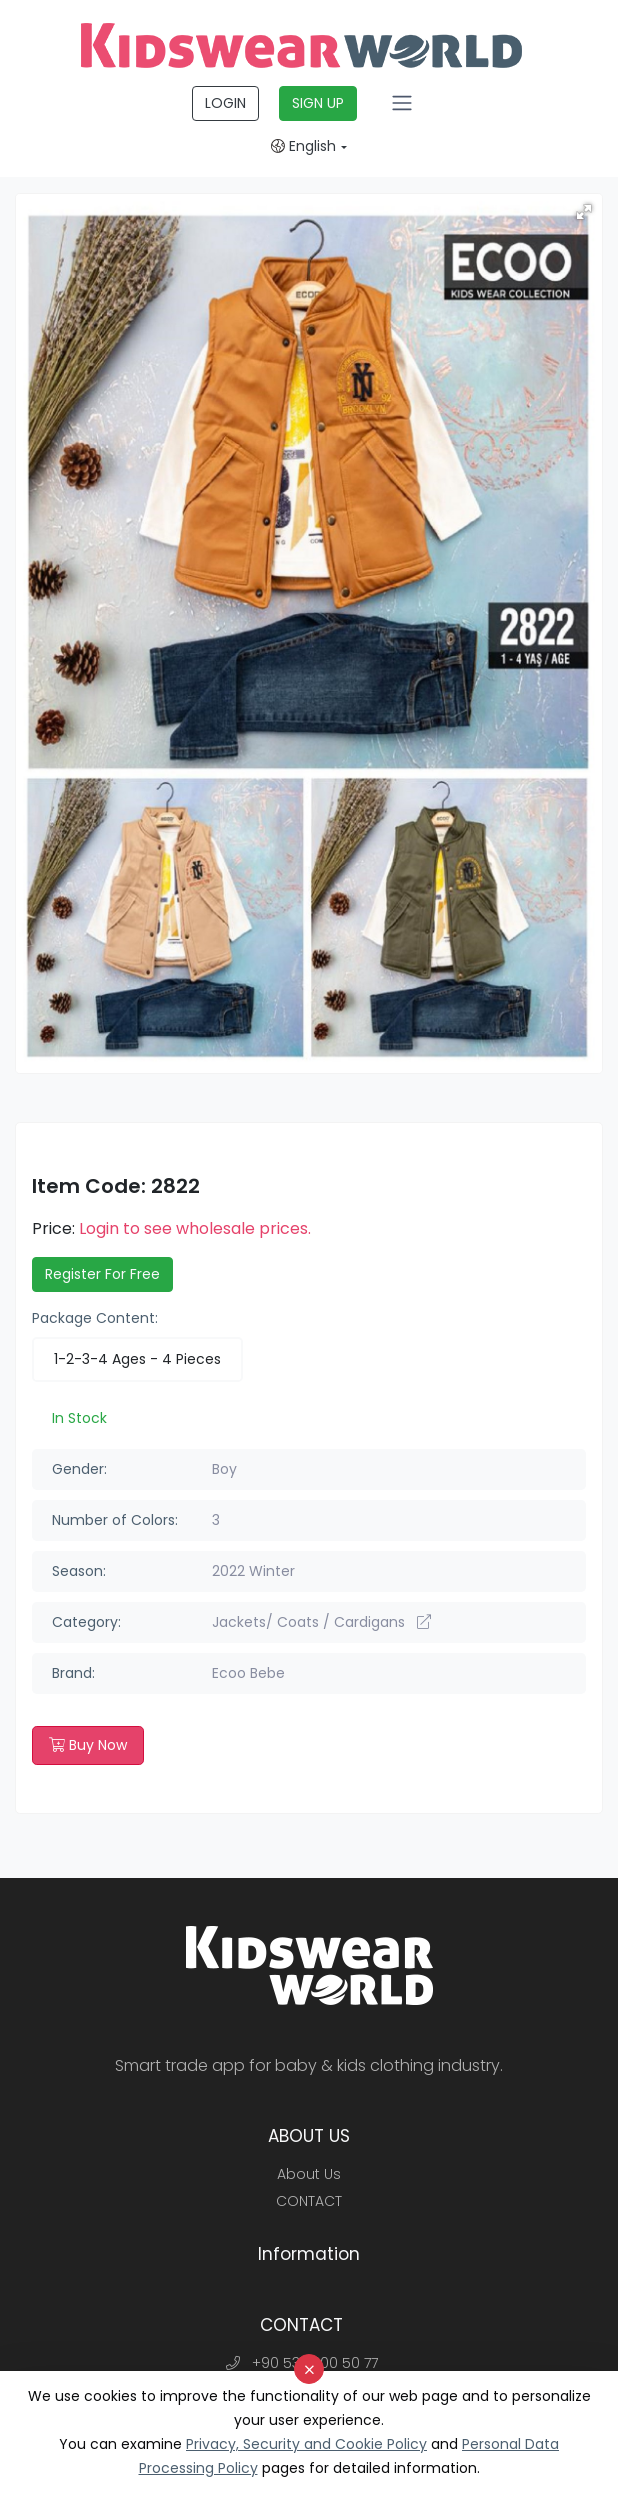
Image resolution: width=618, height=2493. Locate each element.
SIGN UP (318, 103)
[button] (584, 212)
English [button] (303, 146)
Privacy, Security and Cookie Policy (306, 2444)
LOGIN (225, 103)
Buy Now (88, 1745)
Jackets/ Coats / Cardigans (321, 1622)
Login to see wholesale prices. (195, 1228)
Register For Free (102, 1274)
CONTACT (309, 2201)
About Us (309, 2174)
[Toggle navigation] (402, 103)
